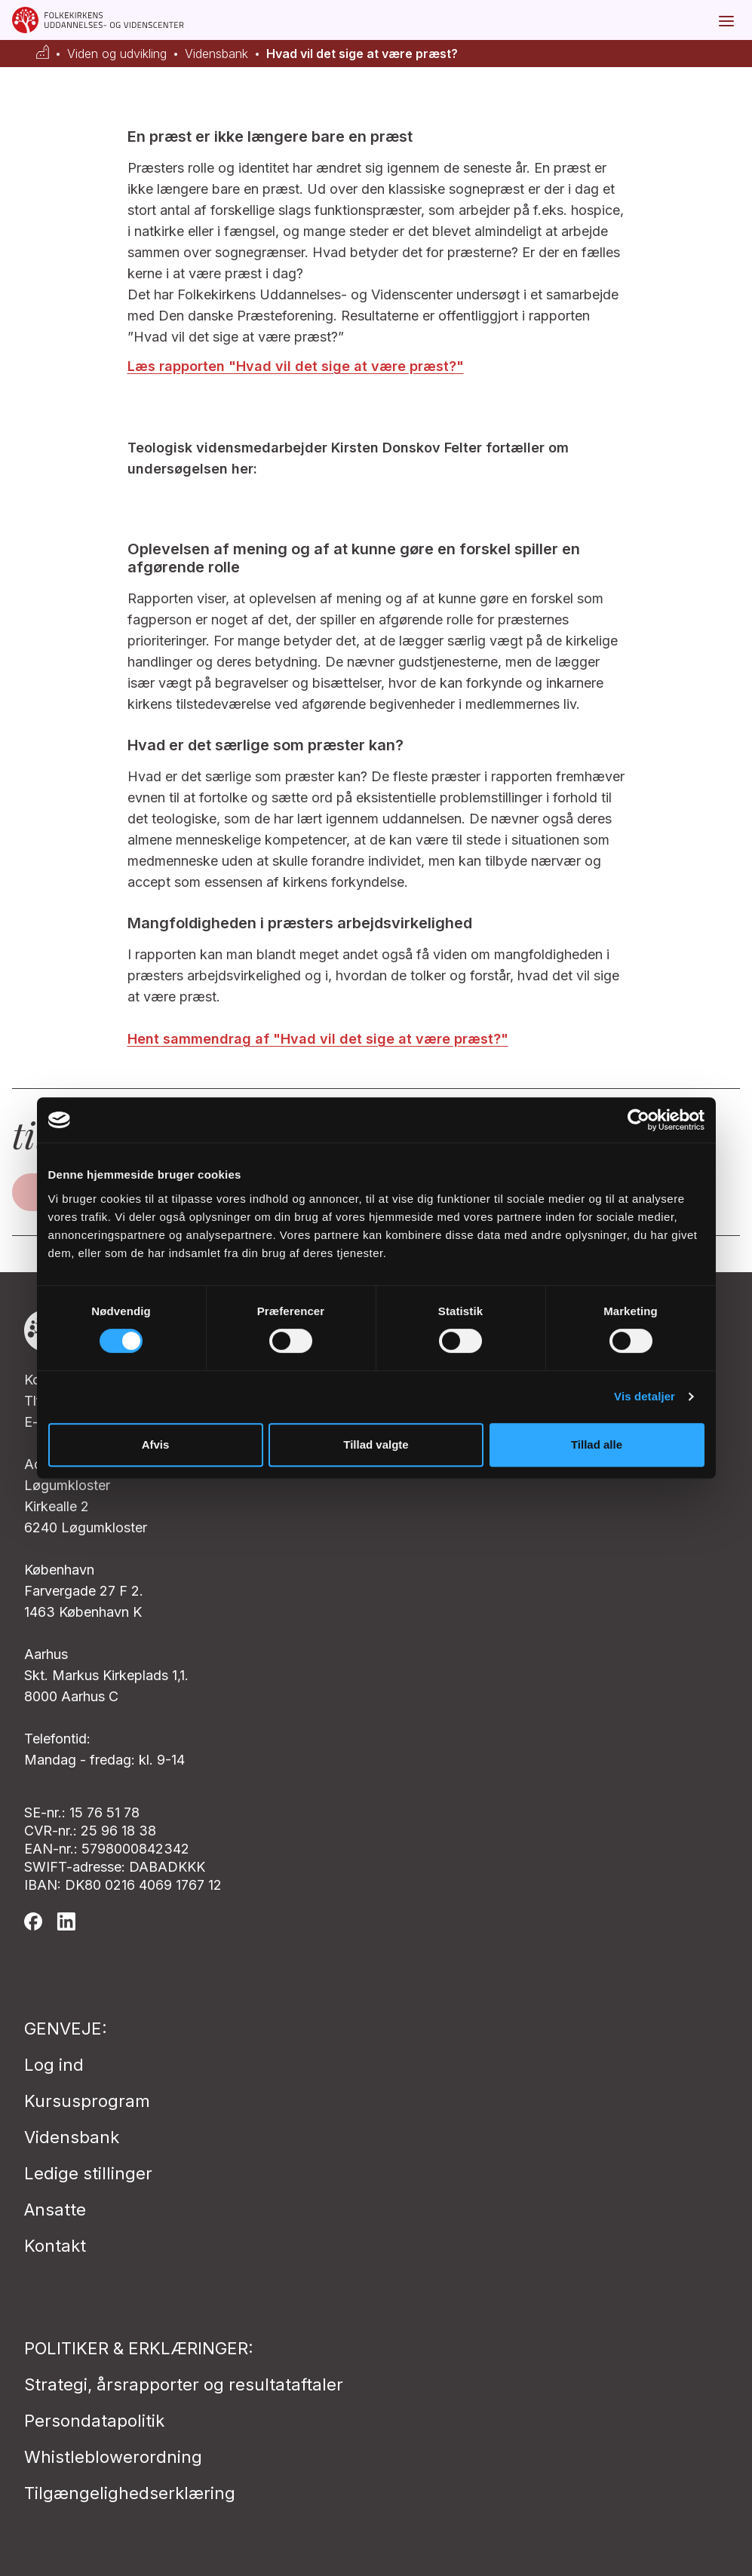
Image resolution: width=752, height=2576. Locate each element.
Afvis (156, 1444)
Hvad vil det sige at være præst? (362, 54)
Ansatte (55, 2209)
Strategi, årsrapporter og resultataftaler (183, 2384)
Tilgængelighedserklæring (129, 2493)
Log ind (54, 2065)
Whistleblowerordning (113, 2457)
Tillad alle (596, 1444)
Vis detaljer (644, 1396)
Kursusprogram (87, 2101)
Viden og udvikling (117, 54)
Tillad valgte (375, 1444)
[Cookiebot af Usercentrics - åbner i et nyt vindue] (638, 1120)
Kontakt (55, 2246)
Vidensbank (216, 54)
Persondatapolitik (94, 2421)
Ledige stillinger (88, 2173)
